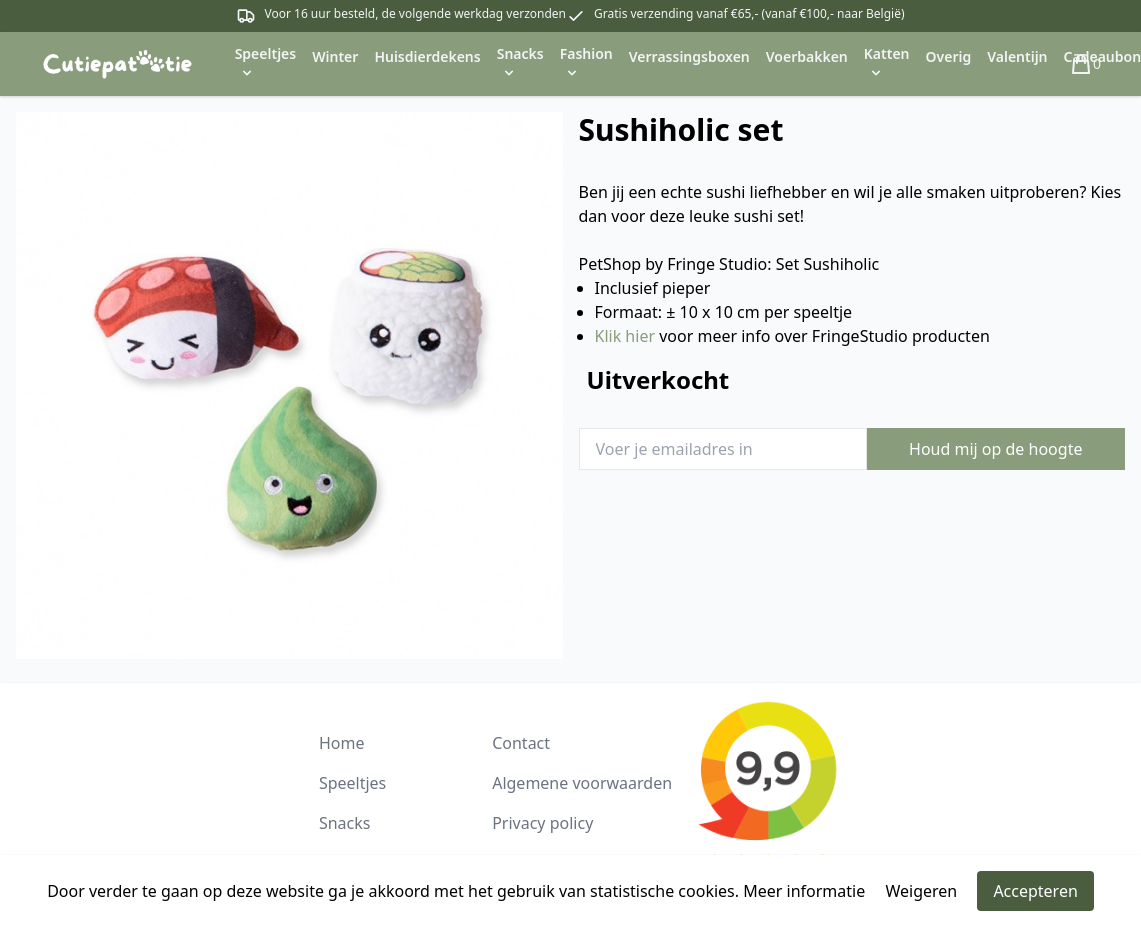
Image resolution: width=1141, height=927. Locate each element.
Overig (949, 56)
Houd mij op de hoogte (995, 449)
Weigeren (921, 891)
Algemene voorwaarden (582, 783)
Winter (335, 56)
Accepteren (1035, 891)
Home (342, 743)
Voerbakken (807, 56)
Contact (521, 743)
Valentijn (1017, 56)
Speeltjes (352, 783)
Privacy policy (542, 823)
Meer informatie (804, 891)
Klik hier (625, 336)
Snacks (345, 823)
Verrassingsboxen (689, 56)
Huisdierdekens (427, 56)
